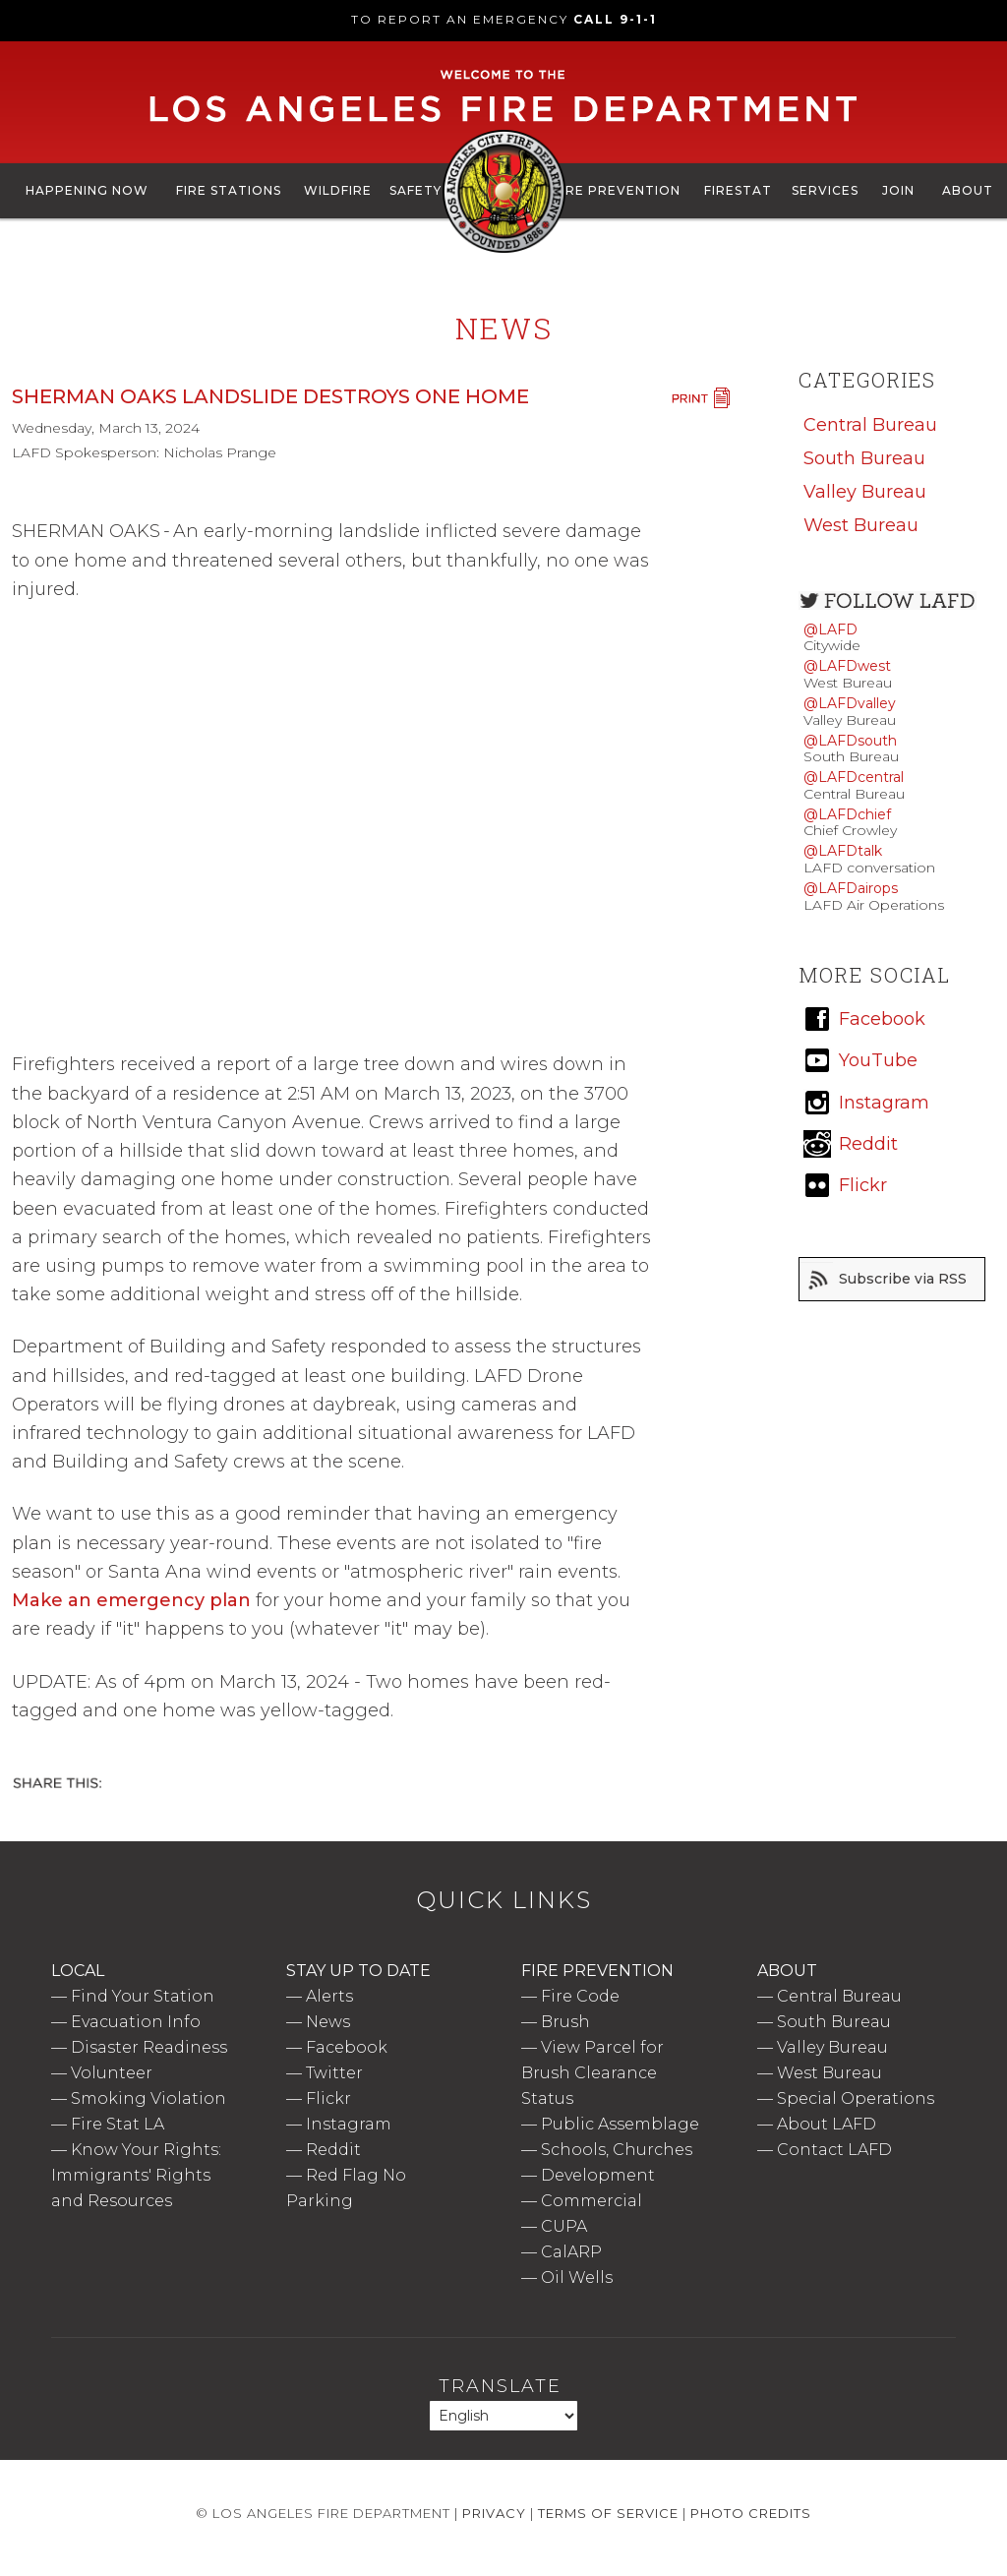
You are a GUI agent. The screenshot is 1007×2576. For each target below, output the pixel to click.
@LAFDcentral (853, 777)
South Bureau (864, 458)
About (967, 190)
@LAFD (830, 629)
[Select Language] (503, 2415)
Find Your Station (142, 1996)
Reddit (333, 2149)
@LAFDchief (847, 814)
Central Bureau (870, 425)
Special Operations (855, 2098)
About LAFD (826, 2124)
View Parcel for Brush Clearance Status (592, 2073)
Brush (565, 2021)
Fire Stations (228, 190)
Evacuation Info (136, 2021)
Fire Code (580, 1996)
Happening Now (87, 190)
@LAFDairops (850, 888)
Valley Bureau (864, 492)
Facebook (346, 2047)
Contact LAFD (834, 2149)
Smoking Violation (148, 2098)
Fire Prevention (617, 190)
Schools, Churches (616, 2149)
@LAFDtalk (842, 851)
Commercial (591, 2200)
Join (898, 190)
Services (825, 190)
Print (700, 398)
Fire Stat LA (117, 2124)
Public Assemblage (620, 2124)
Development (598, 2175)
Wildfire (338, 190)
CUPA (564, 2226)
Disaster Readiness (149, 2047)
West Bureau (860, 525)
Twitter (334, 2073)
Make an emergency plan (131, 1600)
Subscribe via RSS (903, 1279)
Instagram (348, 2124)
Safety (415, 190)
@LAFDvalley (849, 703)
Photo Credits (750, 2513)
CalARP (571, 2252)
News (328, 2021)
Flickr (328, 2098)
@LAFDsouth (850, 740)
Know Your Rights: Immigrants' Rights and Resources (136, 2175)
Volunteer (111, 2073)
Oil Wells (577, 2277)
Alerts (329, 1996)
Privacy (494, 2513)
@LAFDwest (847, 666)
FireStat (738, 190)
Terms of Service (608, 2513)
